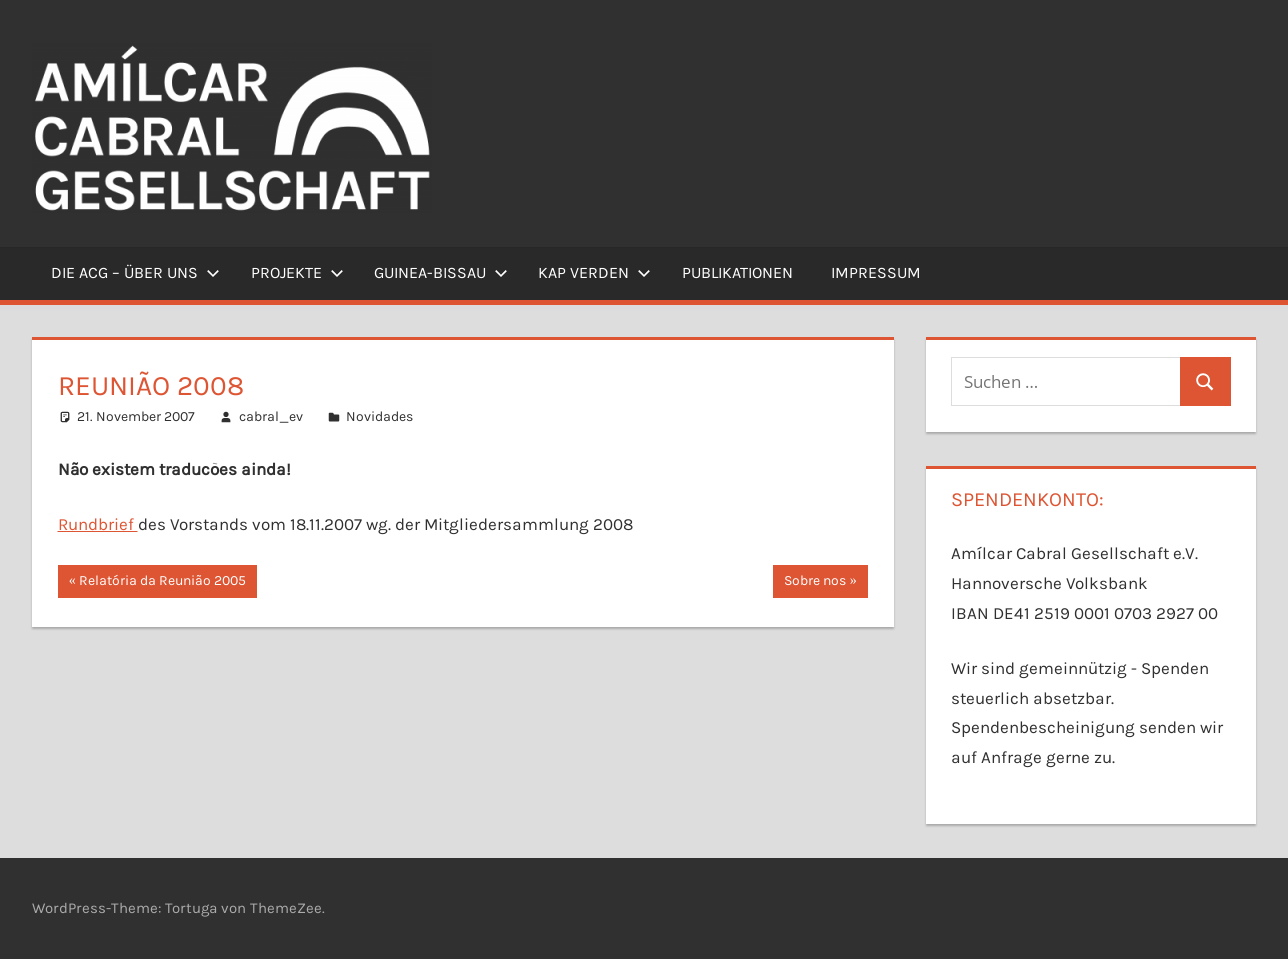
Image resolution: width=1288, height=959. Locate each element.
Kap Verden (594, 272)
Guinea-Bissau (441, 272)
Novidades (379, 416)
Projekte (297, 272)
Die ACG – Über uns (135, 272)
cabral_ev (271, 416)
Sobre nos (814, 583)
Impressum (876, 272)
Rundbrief (98, 524)
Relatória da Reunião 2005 (162, 583)
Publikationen (737, 272)
